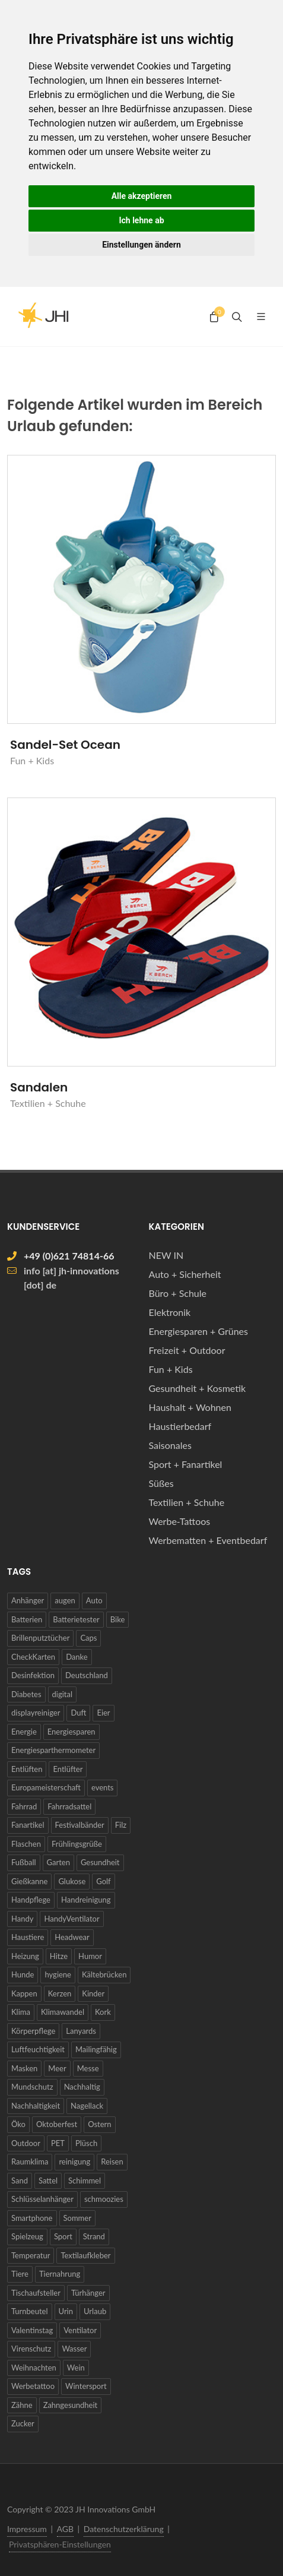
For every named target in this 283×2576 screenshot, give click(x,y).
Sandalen (39, 1087)
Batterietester (76, 1619)
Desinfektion (33, 1675)
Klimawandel (62, 2012)
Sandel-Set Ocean (65, 744)
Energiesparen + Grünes (198, 1331)
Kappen (24, 1993)
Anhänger (27, 1600)
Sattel (48, 2180)
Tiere (19, 2273)
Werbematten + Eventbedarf (208, 1540)
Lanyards (81, 2031)
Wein (76, 2367)
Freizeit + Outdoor (187, 1350)
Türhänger (88, 2292)
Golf (103, 1881)
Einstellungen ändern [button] (141, 244)
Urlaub (95, 2311)
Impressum (27, 2529)
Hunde (22, 1974)
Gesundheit (100, 1862)
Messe (88, 2068)
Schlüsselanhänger (42, 2199)
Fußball (23, 1862)
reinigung (74, 2161)
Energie (24, 1731)
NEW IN (166, 1255)
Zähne (22, 2405)
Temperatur (30, 2255)
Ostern (99, 2124)
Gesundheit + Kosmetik (197, 1388)
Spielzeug (27, 2236)
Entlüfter (67, 1769)
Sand (19, 2180)
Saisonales (170, 1445)
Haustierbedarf (180, 1426)
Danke (77, 1657)
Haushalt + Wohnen (190, 1407)
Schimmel (84, 2180)
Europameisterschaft (46, 1787)
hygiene (57, 1974)
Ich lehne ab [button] (141, 220)
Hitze (59, 1956)
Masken (24, 2068)
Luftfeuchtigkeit (38, 2049)
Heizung (25, 1956)
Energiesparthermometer (53, 1750)
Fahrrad (24, 1806)
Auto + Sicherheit (185, 1274)
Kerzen (60, 1993)
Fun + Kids (171, 1369)
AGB (65, 2529)
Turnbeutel (29, 2311)
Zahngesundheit (70, 2405)
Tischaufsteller (36, 2292)
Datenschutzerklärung (124, 2529)
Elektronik (170, 1312)
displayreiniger (35, 1712)
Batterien (26, 1619)
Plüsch (86, 2143)
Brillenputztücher (40, 1638)
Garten (58, 1862)
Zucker (22, 2423)
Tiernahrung (59, 2273)
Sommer (77, 2218)
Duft (78, 1712)
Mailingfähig (96, 2049)
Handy (22, 1918)
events (102, 1787)
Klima (20, 2012)
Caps (88, 1638)
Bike (117, 1619)
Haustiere (27, 1937)
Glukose (71, 1881)
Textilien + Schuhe (187, 1502)
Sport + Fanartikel (185, 1464)
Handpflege (30, 1899)
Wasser (74, 2348)
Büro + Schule (177, 1293)
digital (62, 1694)
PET (58, 2143)
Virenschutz (31, 2348)
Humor (90, 1956)
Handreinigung (86, 1899)
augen (65, 1600)
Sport (63, 2236)
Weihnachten (33, 2367)
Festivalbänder (79, 1825)
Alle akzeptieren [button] (142, 196)
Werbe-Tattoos (180, 1521)
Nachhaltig (82, 2086)
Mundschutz (32, 2086)
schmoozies (103, 2199)
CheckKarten (33, 1657)
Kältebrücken (104, 1974)
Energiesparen (71, 1731)
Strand (94, 2236)
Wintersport (86, 2386)
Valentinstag (32, 2330)
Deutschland (86, 1675)
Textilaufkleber (85, 2255)
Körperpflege (33, 2031)
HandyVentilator (71, 1918)
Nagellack (87, 2105)
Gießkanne (29, 1881)
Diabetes (26, 1694)
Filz (120, 1825)
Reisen (112, 2161)
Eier (103, 1712)
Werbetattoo (33, 2386)
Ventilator (80, 2330)
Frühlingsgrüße (77, 1844)
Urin (66, 2311)
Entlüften (26, 1769)
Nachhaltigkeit (35, 2105)
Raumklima (29, 2161)
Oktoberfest (56, 2124)
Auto (94, 1600)
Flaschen (26, 1844)
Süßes (161, 1483)
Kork (103, 2012)
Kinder (93, 1993)
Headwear (72, 1937)
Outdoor (25, 2143)
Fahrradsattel (69, 1806)
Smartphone (32, 2218)
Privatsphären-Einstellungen (60, 2544)
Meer (57, 2068)
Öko (18, 2124)
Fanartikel (27, 1825)
